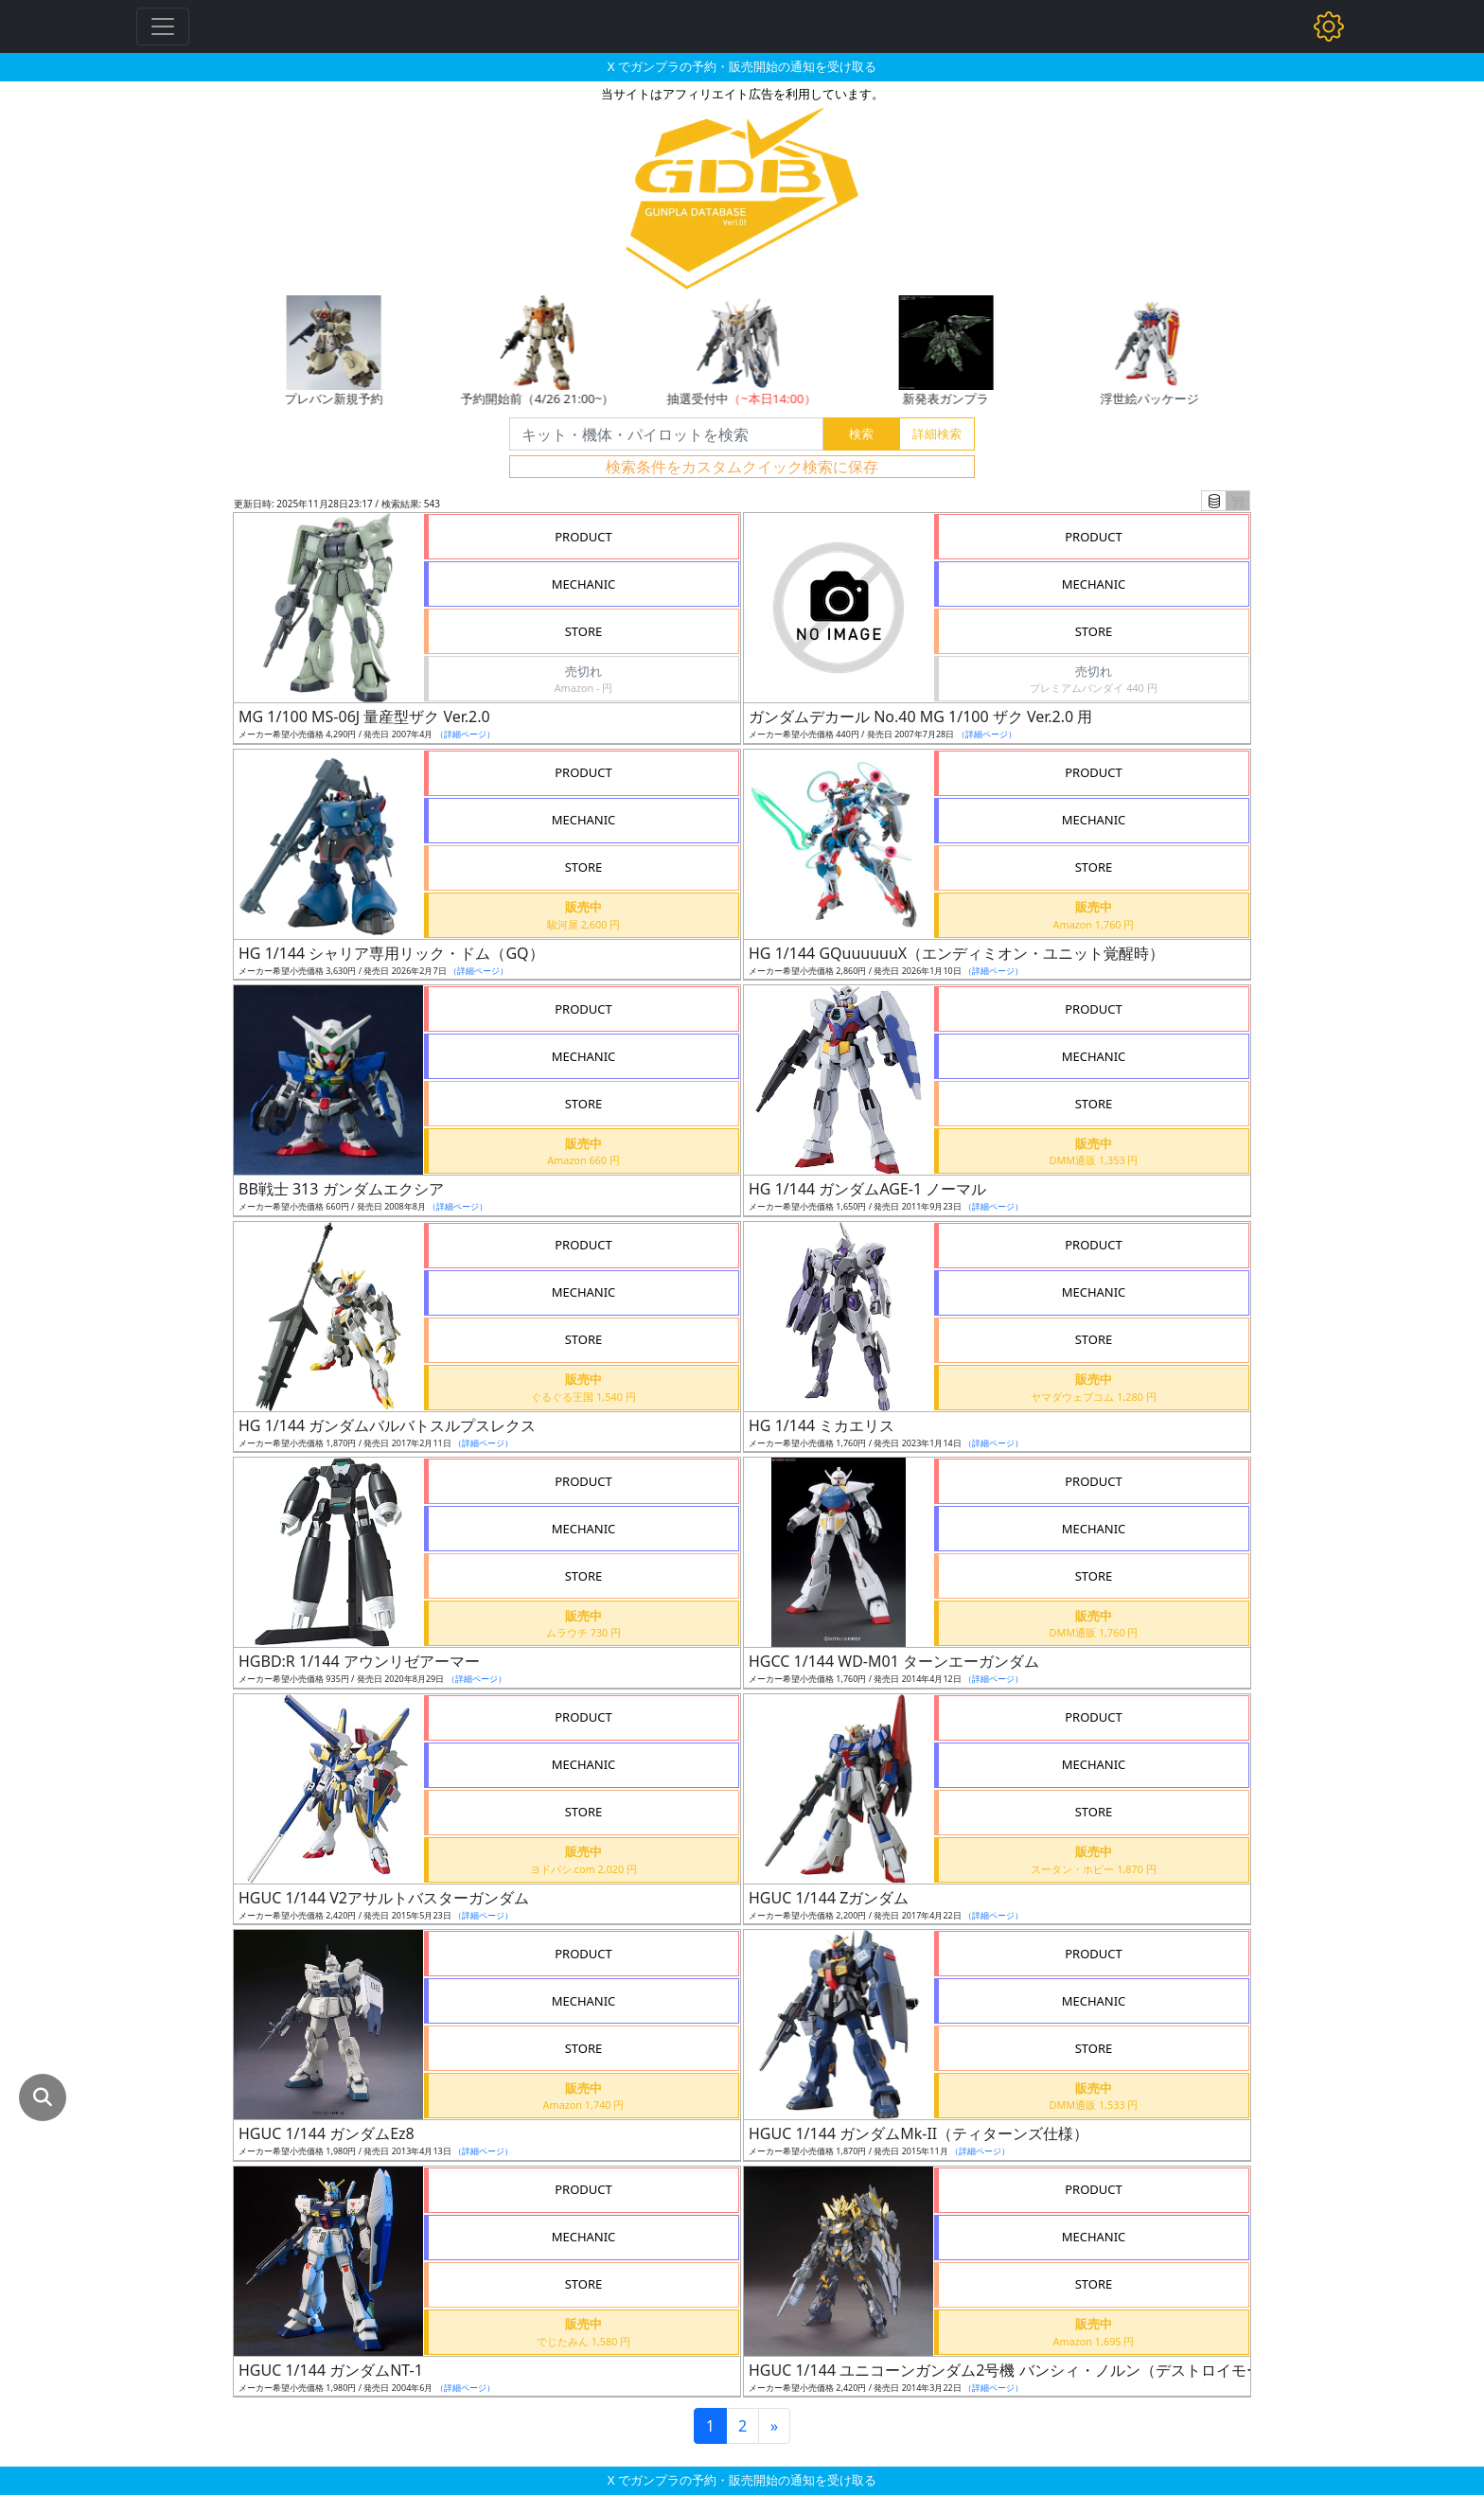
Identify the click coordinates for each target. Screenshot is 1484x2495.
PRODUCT (583, 536)
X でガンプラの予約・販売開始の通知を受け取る (742, 66)
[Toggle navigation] (162, 26)
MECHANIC (584, 584)
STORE (584, 631)
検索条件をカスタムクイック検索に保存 (742, 466)
